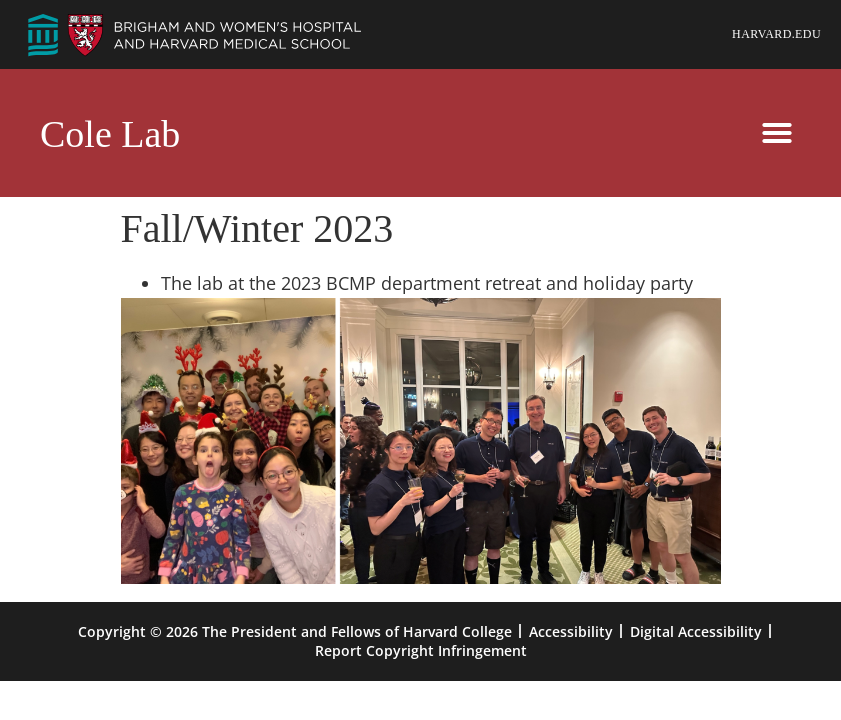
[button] (777, 133)
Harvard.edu (776, 34)
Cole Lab (110, 134)
